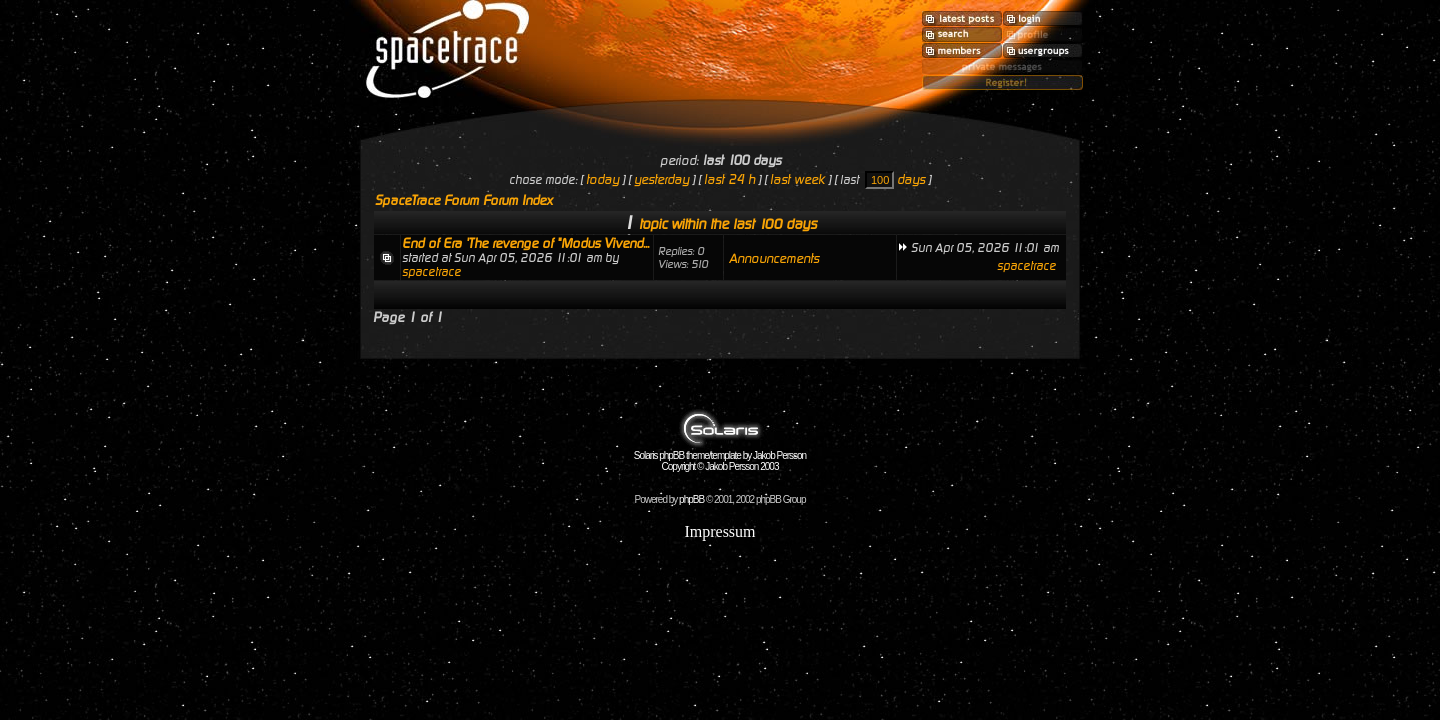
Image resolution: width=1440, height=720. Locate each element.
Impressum (719, 531)
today (602, 179)
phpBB (691, 499)
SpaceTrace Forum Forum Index (464, 200)
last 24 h (729, 179)
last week (797, 179)
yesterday (661, 179)
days (911, 179)
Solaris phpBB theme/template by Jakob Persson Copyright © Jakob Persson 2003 (720, 456)
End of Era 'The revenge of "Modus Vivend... (525, 243)
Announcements (774, 258)
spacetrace (431, 272)
